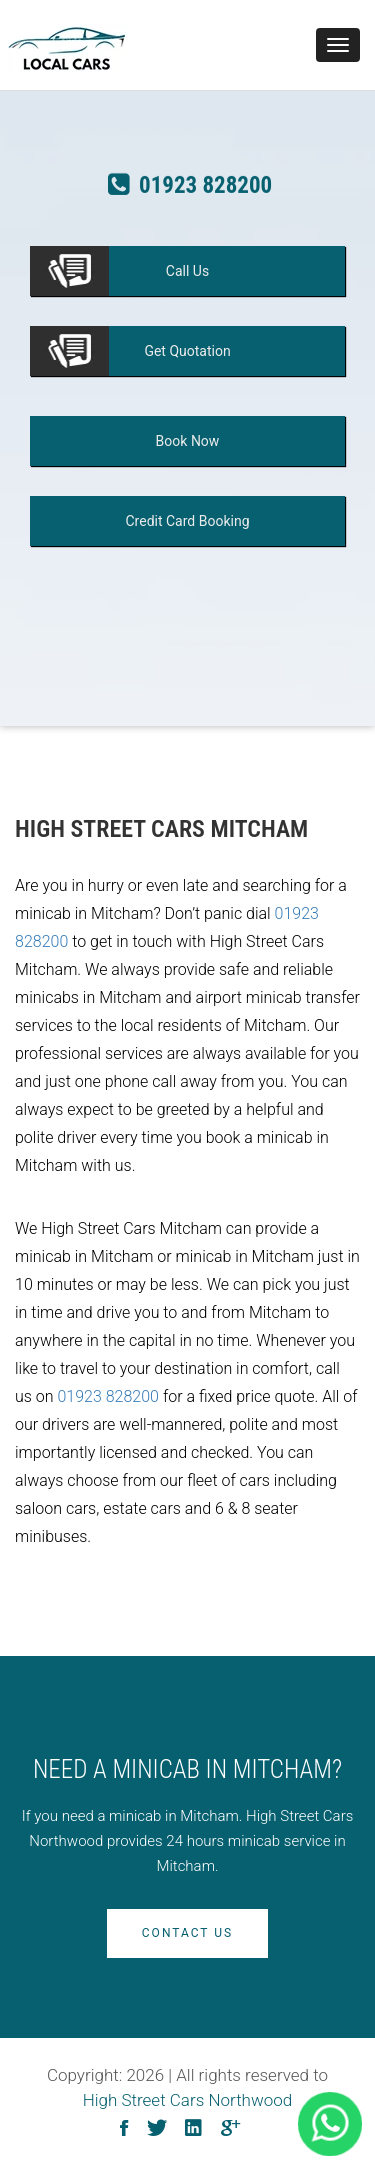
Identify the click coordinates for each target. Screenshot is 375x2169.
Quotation (187, 351)
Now (188, 441)
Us (187, 271)
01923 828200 (108, 1396)
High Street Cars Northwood (188, 2100)
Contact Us (187, 1933)
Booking (187, 521)
